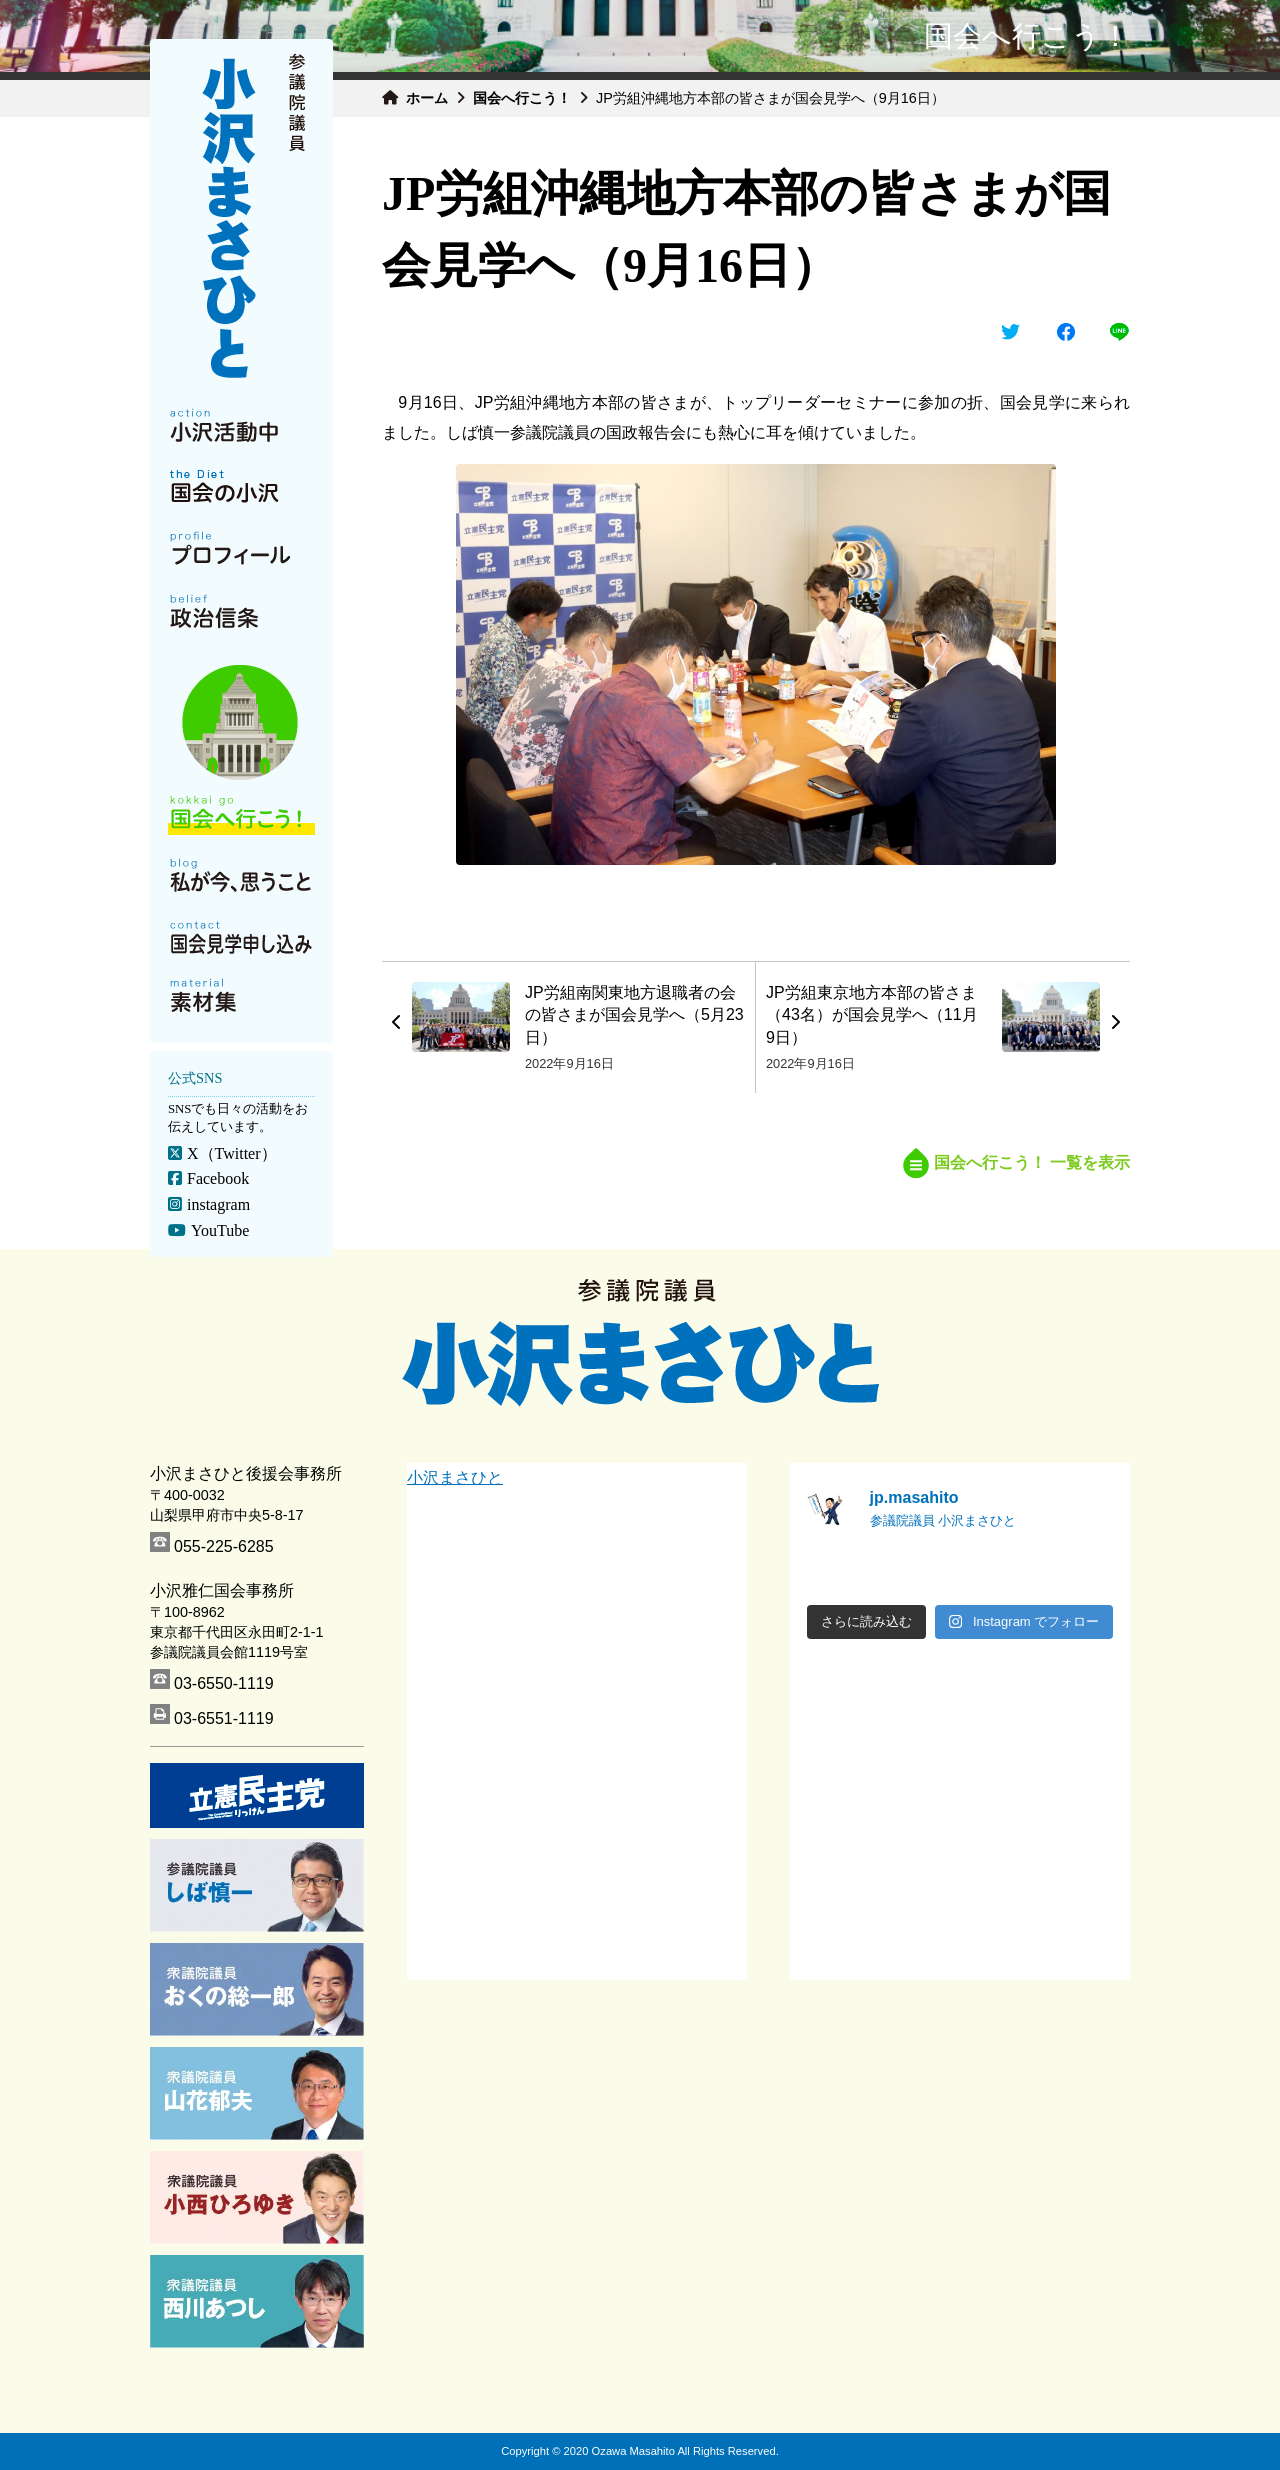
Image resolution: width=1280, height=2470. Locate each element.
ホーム (427, 98)
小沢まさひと (455, 1477)
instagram (218, 1204)
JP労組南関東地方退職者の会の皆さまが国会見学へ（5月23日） (634, 1015)
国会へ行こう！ (522, 98)
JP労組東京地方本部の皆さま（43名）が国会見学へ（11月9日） (872, 1015)
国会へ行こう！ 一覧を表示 (1016, 1162)
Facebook (218, 1178)
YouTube (220, 1230)
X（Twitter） (232, 1153)
